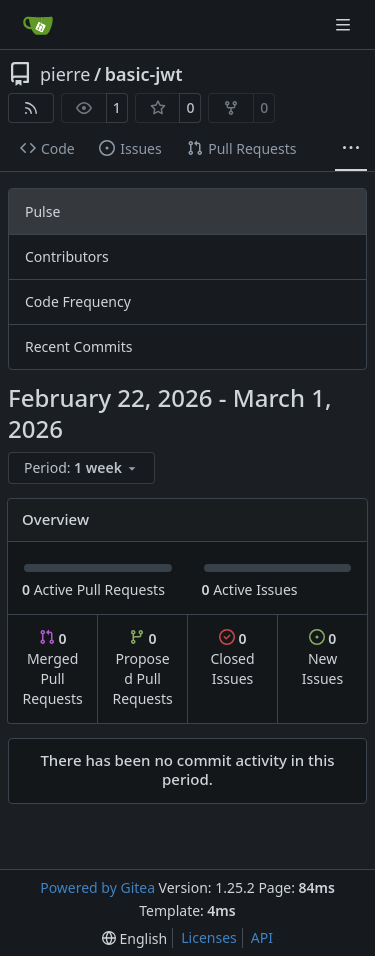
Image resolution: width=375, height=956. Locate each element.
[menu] (81, 468)
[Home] (38, 25)
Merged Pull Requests (52, 668)
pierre (65, 74)
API (262, 937)
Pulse (42, 211)
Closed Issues (232, 658)
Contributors (67, 256)
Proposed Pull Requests (143, 668)
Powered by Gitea (97, 887)
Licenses (209, 937)
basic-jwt (144, 74)
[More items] (351, 149)
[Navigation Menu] (345, 24)
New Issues (322, 658)
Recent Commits (78, 346)
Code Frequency (78, 301)
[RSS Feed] (31, 108)
